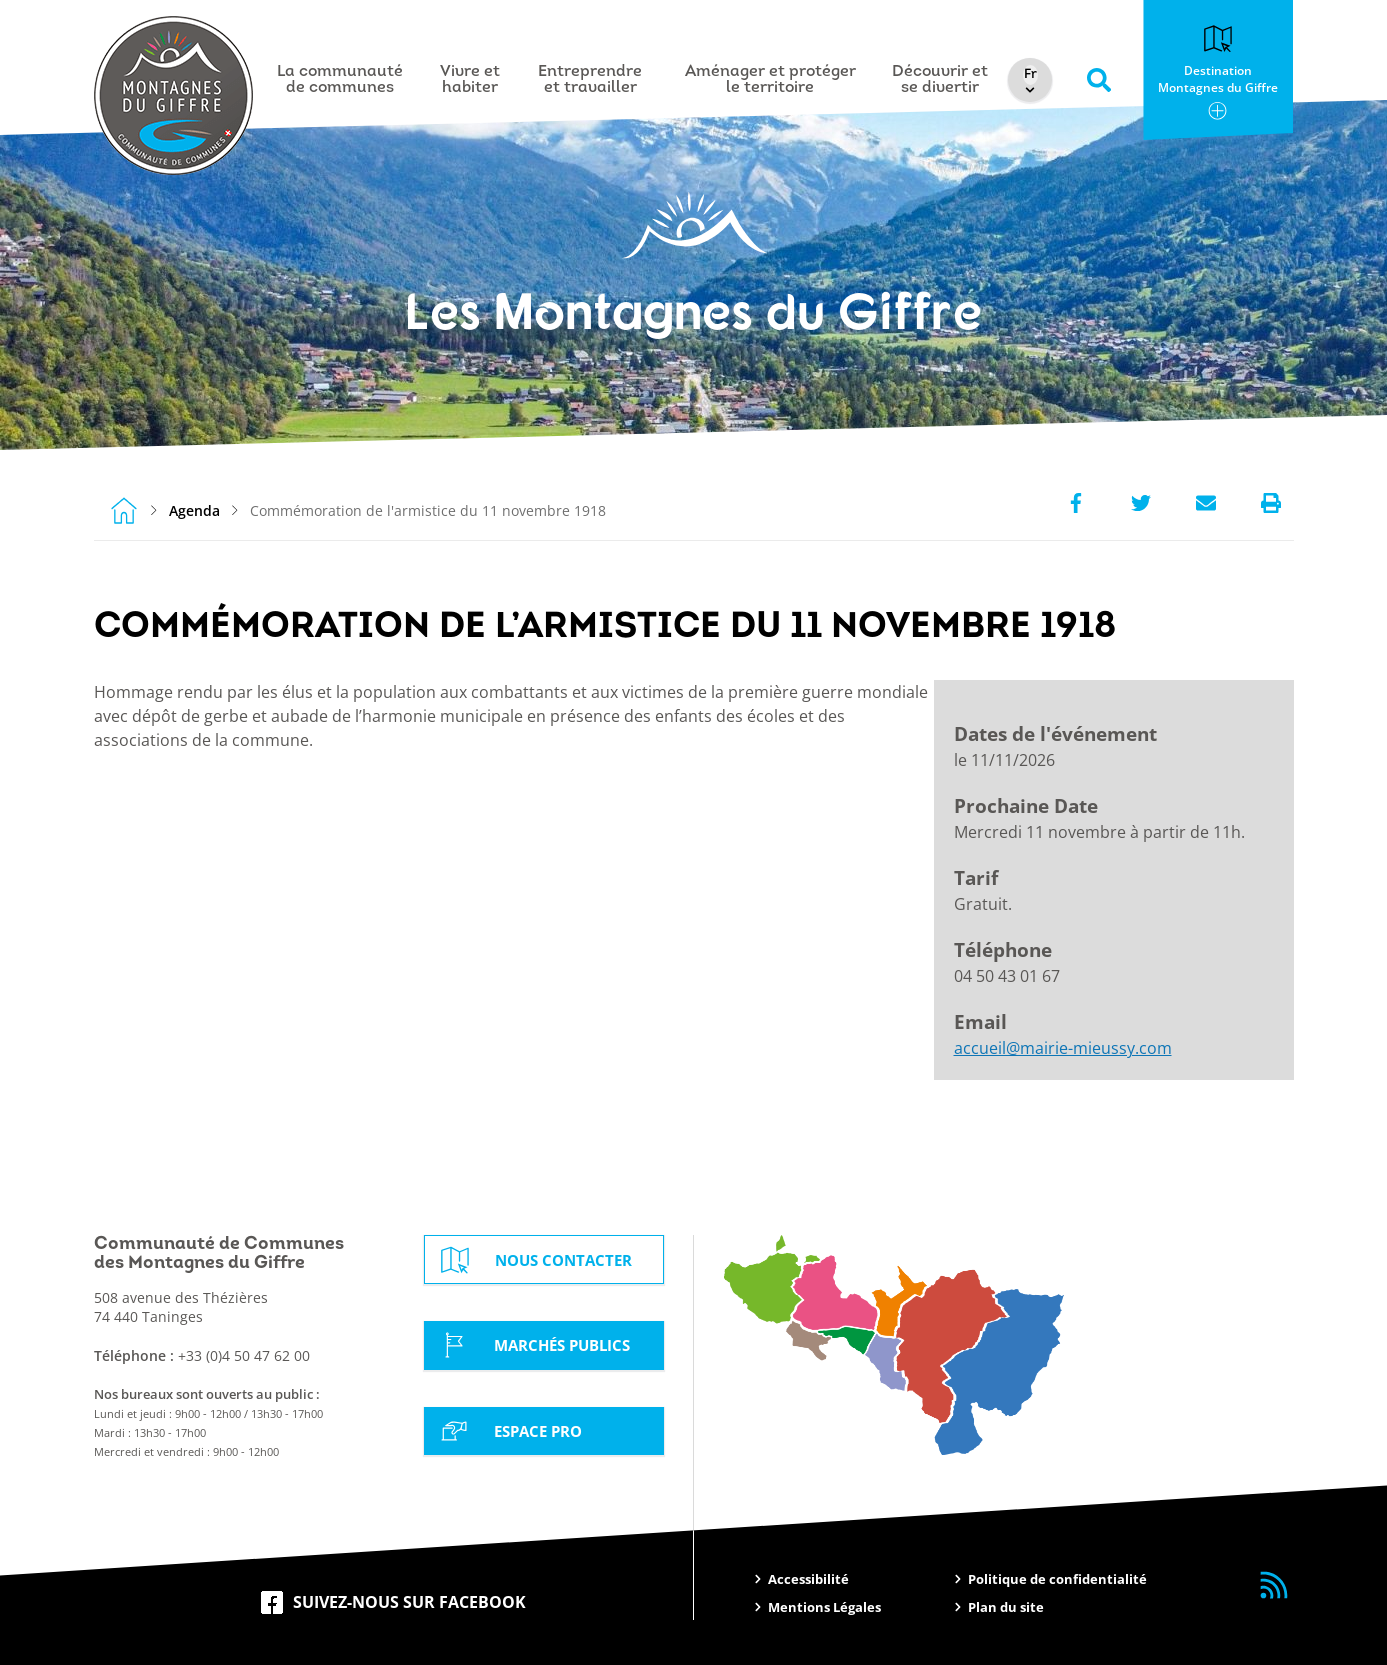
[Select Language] (1035, 75)
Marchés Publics (537, 1345)
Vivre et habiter (473, 80)
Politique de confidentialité (1057, 1579)
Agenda (194, 510)
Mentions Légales (824, 1607)
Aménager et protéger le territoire (772, 80)
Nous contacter (538, 1260)
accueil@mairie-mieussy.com (1063, 1048)
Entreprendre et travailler (593, 80)
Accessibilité (808, 1579)
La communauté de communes (343, 80)
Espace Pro (512, 1430)
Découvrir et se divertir (943, 80)
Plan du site (1006, 1607)
